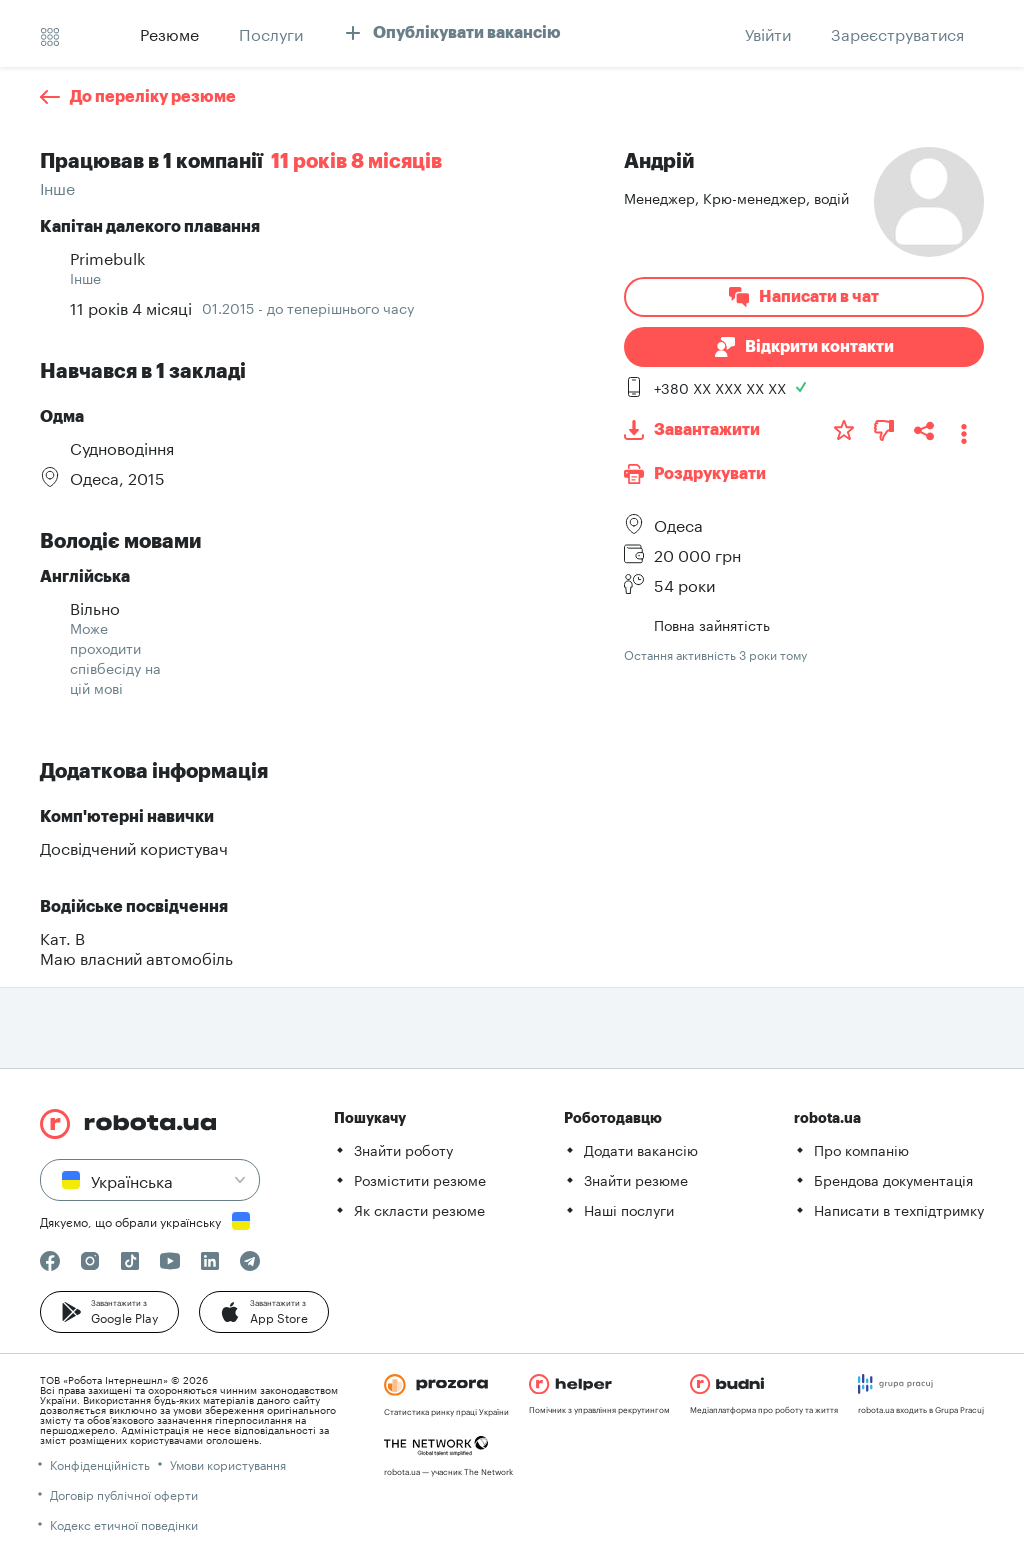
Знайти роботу (403, 1149)
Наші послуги (629, 1209)
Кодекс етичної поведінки (124, 1523)
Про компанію (861, 1149)
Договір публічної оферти (124, 1493)
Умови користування (228, 1463)
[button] (109, 1312)
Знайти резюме (636, 1179)
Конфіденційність (100, 1463)
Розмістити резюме (420, 1179)
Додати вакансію (641, 1149)
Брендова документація (893, 1179)
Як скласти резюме (419, 1209)
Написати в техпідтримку (899, 1209)
